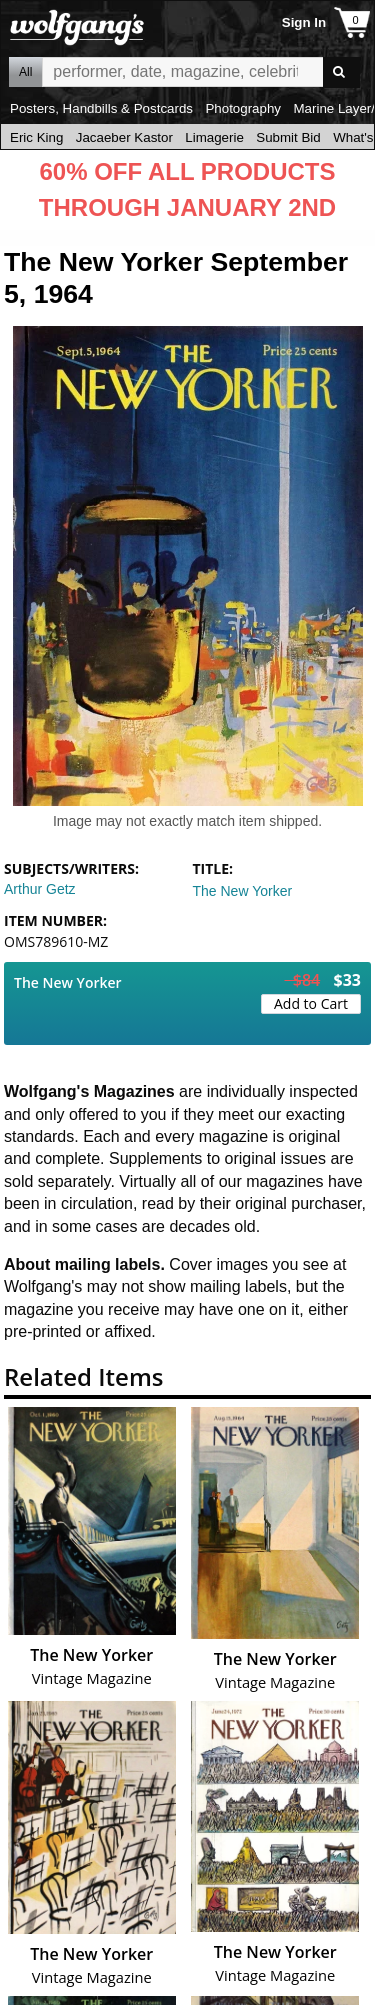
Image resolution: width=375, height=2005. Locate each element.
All (25, 72)
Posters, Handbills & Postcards (101, 108)
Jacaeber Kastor (124, 137)
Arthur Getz (40, 889)
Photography (243, 108)
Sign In (304, 22)
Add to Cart (311, 1003)
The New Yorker (243, 891)
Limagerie (214, 137)
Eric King (36, 137)
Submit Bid (288, 137)
